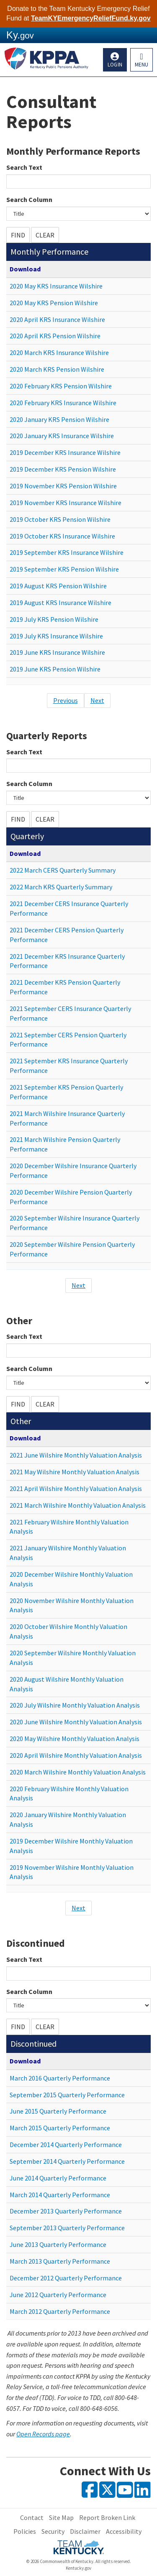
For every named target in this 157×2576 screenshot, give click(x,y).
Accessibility (124, 2531)
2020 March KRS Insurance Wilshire (59, 352)
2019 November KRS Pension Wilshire (63, 486)
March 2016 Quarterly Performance (60, 2078)
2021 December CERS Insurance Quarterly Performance (69, 908)
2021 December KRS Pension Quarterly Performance (65, 987)
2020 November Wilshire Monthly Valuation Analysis (72, 1605)
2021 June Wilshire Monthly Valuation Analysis (76, 1455)
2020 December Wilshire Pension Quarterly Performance (71, 1197)
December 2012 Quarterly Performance (66, 2278)
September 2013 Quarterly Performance (67, 2228)
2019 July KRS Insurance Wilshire (56, 636)
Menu (141, 64)
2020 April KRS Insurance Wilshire (57, 319)
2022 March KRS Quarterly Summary (61, 887)
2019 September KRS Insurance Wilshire (67, 552)
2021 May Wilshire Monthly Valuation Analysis (74, 1472)
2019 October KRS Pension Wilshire (60, 519)
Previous (65, 700)
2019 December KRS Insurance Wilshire (65, 452)
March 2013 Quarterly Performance (60, 2261)
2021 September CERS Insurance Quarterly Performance (70, 1013)
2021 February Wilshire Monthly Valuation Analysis (69, 1527)
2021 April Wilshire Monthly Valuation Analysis (76, 1488)
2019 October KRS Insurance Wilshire (62, 536)
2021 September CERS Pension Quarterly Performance (68, 1040)
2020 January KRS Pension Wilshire (59, 419)
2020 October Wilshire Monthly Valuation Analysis (68, 1631)
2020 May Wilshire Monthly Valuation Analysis (74, 1738)
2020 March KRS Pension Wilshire (57, 369)
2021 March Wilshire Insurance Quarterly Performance (67, 1118)
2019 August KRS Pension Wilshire (58, 586)
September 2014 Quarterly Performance (67, 2161)
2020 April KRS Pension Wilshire (55, 336)
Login (115, 64)
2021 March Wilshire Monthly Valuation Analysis (78, 1505)
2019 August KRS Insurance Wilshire (60, 602)
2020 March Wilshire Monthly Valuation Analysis (78, 1772)
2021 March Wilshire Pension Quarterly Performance (65, 1144)
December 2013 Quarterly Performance (66, 2211)
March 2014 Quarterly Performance (60, 2194)
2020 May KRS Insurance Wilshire (56, 286)
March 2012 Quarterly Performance (60, 2311)
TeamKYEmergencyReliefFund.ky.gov (91, 18)
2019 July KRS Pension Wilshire (54, 619)
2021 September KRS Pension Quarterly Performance (66, 1092)
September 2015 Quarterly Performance (67, 2095)
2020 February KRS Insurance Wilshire (63, 402)
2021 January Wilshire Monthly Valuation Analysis (68, 1553)
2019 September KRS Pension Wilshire (64, 569)
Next (97, 700)
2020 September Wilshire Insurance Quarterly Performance (74, 1223)
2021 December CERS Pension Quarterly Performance (67, 935)
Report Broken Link (107, 2517)
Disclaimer (85, 2531)
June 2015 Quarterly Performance (58, 2111)
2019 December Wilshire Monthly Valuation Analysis (71, 1846)
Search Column (29, 199)
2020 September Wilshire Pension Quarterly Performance (72, 1249)
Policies (24, 2531)
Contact (32, 2517)
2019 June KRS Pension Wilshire (55, 669)
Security (52, 2531)
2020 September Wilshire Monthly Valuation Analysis (73, 1658)
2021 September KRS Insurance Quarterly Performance (69, 1066)
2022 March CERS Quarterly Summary (63, 870)
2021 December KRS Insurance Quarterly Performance (67, 961)
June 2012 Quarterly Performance (58, 2294)
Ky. (20, 35)
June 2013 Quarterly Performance (58, 2244)
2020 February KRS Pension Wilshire (61, 386)
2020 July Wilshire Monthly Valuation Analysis (75, 1705)
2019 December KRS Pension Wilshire (63, 469)
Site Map (61, 2517)
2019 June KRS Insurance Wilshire (57, 652)
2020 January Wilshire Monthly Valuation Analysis (68, 1819)
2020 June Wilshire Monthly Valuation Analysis (76, 1722)
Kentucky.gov (78, 2568)
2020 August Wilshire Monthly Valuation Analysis (67, 1684)
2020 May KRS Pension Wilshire (54, 303)
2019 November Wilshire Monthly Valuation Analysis (72, 1872)
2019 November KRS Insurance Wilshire (65, 502)
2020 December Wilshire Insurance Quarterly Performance (73, 1170)
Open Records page (43, 2434)
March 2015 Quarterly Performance (60, 2128)
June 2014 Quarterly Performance (58, 2178)
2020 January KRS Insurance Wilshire (62, 435)
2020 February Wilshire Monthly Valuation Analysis (69, 1793)
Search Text (24, 167)
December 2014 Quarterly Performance (66, 2144)
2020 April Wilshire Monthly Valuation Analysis (76, 1755)
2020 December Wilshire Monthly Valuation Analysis (71, 1579)
